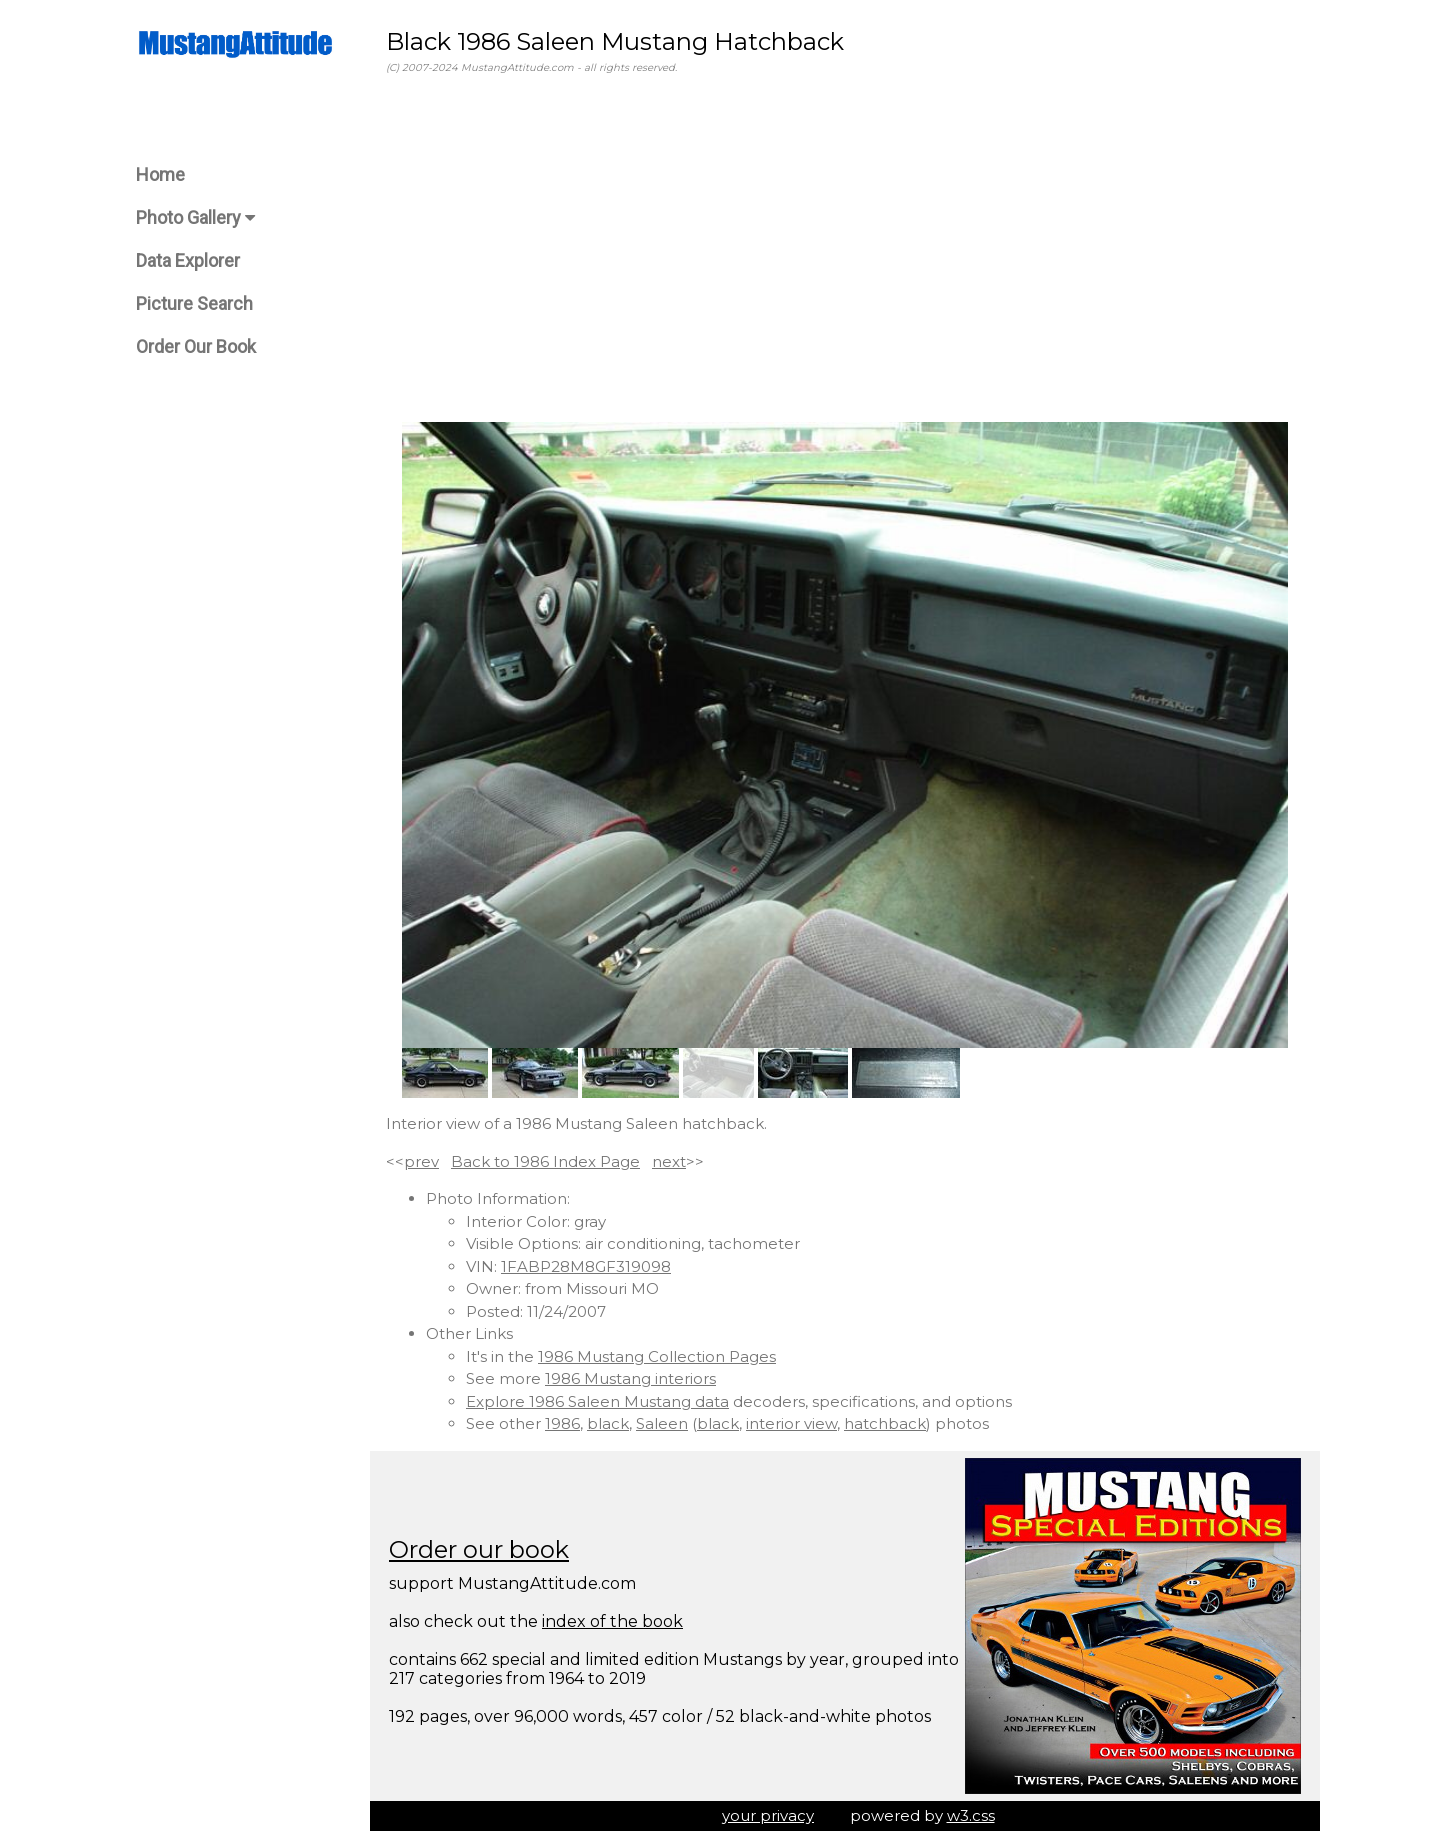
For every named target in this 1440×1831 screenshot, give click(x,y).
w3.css (971, 1815)
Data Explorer (188, 260)
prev (421, 1161)
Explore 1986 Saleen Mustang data (597, 1401)
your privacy (768, 1815)
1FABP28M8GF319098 (586, 1266)
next (669, 1161)
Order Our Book (196, 346)
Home (160, 174)
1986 (562, 1423)
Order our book (479, 1549)
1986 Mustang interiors (630, 1378)
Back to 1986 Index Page (545, 1161)
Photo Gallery (195, 217)
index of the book (612, 1621)
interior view (791, 1423)
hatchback (885, 1423)
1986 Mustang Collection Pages (657, 1356)
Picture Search (194, 303)
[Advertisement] (845, 249)
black (608, 1423)
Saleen (662, 1423)
